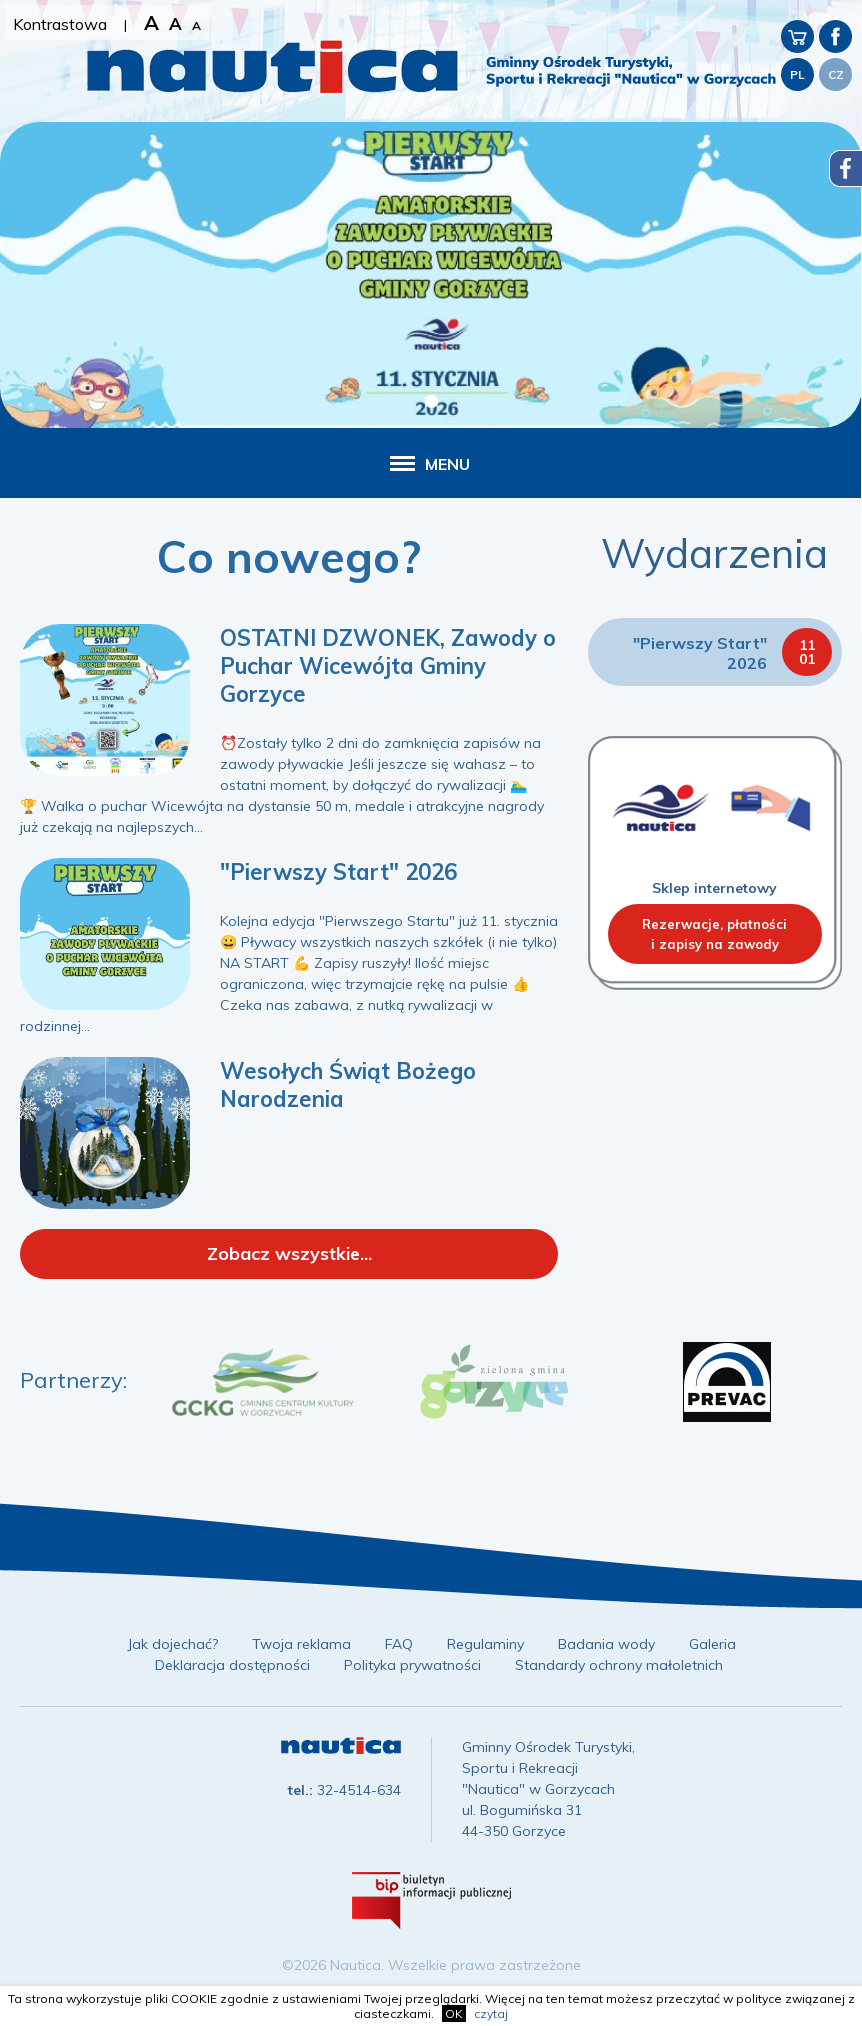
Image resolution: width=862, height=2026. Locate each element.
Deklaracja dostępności (232, 1665)
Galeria (712, 1644)
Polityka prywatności (412, 1665)
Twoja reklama (301, 1644)
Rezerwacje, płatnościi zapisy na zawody (714, 934)
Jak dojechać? (172, 1644)
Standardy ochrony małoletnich (619, 1665)
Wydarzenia (714, 553)
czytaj (491, 2013)
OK (454, 2013)
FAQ (399, 1644)
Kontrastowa (60, 24)
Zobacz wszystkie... (289, 1253)
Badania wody (606, 1644)
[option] (263, 1382)
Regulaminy (485, 1644)
